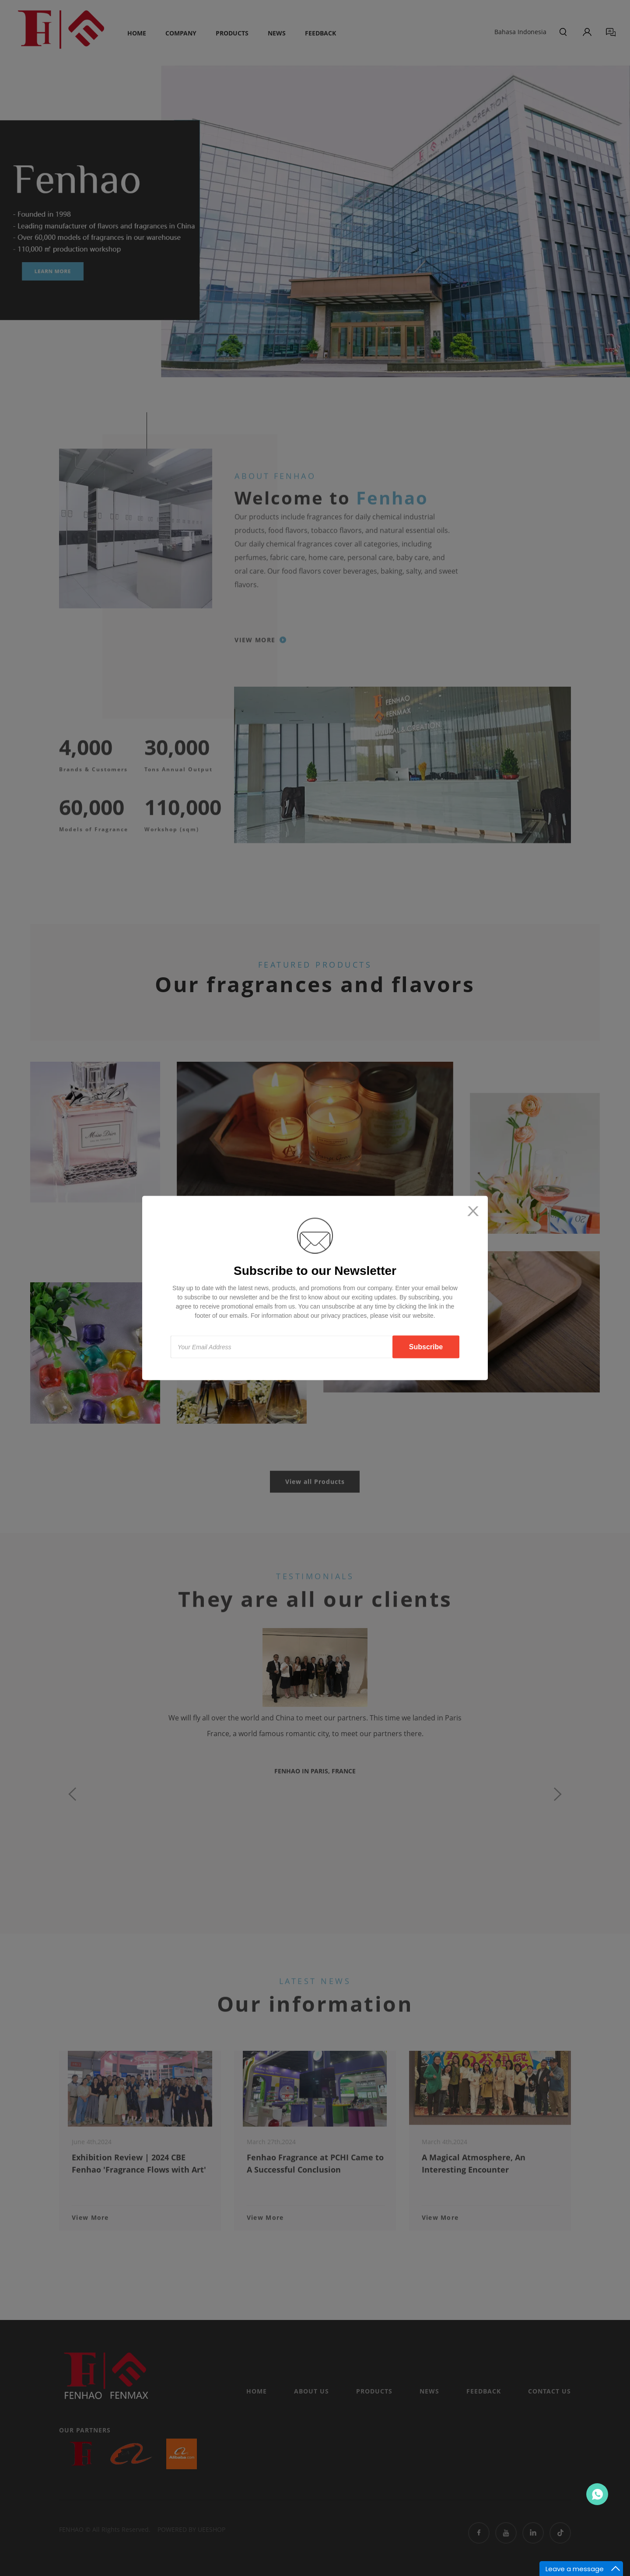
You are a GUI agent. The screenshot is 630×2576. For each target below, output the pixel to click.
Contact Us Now (597, 2494)
